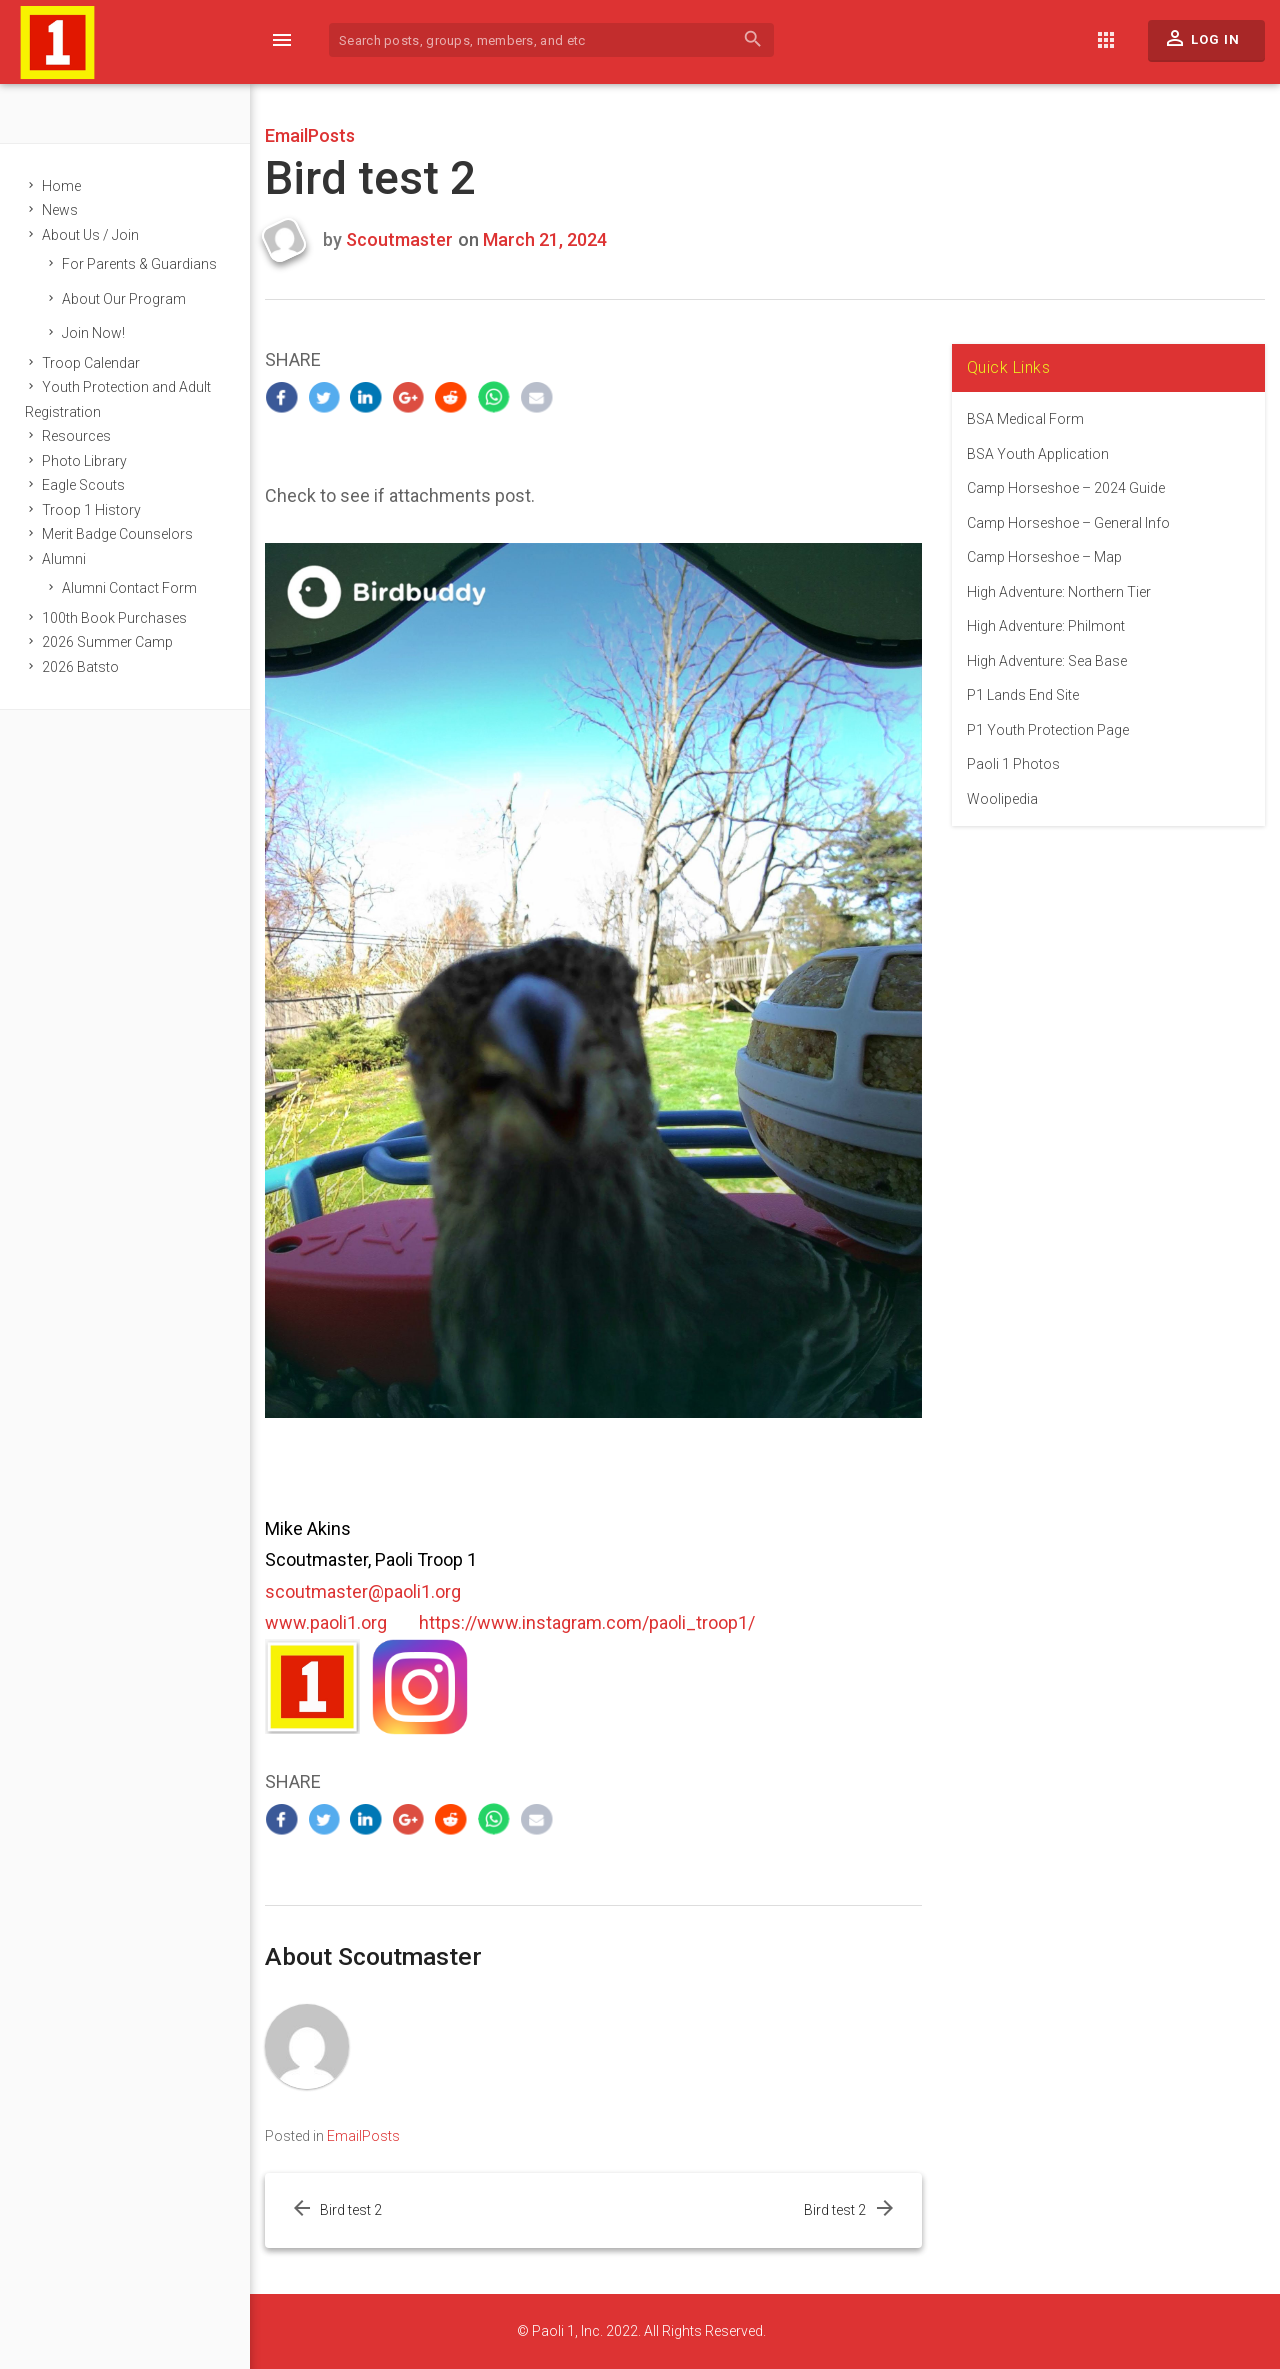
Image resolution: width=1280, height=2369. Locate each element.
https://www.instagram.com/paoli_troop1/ (587, 1622)
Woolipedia (1002, 799)
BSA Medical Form (1025, 419)
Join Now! (93, 333)
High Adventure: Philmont (1046, 626)
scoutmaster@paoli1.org (363, 1591)
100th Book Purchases (114, 618)
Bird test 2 (351, 2210)
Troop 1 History (91, 510)
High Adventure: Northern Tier (1059, 592)
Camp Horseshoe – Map (1044, 557)
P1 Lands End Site (1023, 695)
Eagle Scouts (83, 485)
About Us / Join (90, 235)
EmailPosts (310, 135)
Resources (76, 436)
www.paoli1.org (326, 1622)
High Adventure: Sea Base (1047, 661)
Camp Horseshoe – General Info (1068, 523)
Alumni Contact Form (129, 588)
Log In (1201, 43)
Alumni (64, 559)
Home (61, 186)
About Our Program (124, 299)
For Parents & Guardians (139, 264)
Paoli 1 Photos (1013, 764)
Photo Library (84, 461)
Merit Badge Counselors (117, 534)
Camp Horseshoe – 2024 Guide (1066, 488)
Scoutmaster (399, 239)
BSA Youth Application (1038, 454)
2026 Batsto (80, 667)
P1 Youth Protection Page (1048, 730)
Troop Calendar (91, 363)
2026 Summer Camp (107, 642)
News (60, 210)
